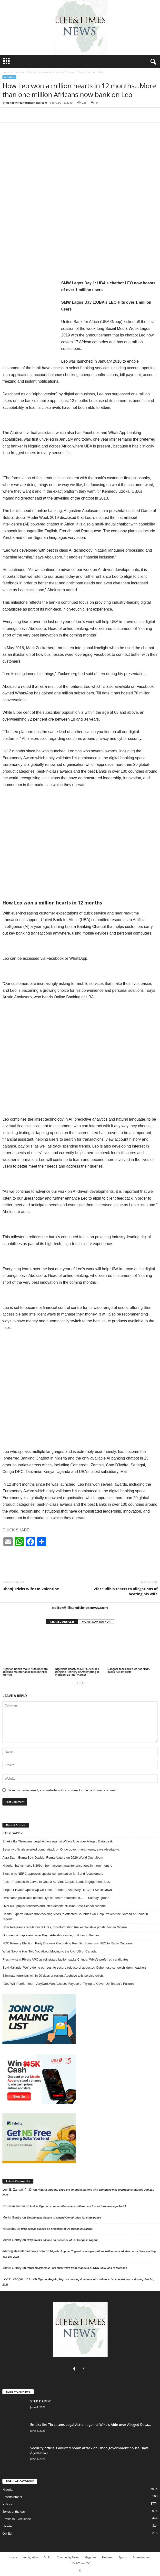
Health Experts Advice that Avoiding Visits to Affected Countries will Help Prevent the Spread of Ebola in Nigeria (75, 1916)
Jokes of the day (14, 2511)
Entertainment (12, 2497)
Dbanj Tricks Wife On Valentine (30, 1588)
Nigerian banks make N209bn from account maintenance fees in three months (25, 1671)
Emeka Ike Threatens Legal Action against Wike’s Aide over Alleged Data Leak (57, 1841)
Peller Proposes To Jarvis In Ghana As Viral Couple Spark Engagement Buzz (56, 1882)
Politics (7, 2504)
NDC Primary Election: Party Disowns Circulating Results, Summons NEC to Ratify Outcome (67, 1943)
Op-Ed (7, 2533)
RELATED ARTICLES (62, 1621)
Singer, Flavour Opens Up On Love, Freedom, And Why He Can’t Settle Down (57, 1890)
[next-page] (82, 1682)
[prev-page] (77, 1682)
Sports (123, 2557)
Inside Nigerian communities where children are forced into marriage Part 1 (78, 2206)
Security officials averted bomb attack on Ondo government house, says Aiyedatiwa (61, 1849)
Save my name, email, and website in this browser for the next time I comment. (63, 1790)
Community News (68, 2557)
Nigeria (7, 2489)
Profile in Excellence (16, 2519)
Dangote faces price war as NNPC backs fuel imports (129, 1670)
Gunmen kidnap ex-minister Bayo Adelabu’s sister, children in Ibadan (50, 1935)
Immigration (30, 2557)
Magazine (91, 2557)
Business (19, 72)
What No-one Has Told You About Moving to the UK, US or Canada (49, 1951)
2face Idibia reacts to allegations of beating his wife (126, 1591)
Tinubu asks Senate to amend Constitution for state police (64, 2217)
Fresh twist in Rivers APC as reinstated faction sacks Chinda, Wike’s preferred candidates (65, 1959)
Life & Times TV (80, 2563)
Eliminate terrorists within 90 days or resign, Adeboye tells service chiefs (53, 1975)
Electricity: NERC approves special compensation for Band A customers (52, 1873)
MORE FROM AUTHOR (96, 1621)
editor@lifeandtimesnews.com (26, 102)
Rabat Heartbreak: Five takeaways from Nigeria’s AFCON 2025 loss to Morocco (77, 2267)
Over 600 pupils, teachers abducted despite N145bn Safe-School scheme (54, 1906)
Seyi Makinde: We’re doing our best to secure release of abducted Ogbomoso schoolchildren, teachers (74, 1967)
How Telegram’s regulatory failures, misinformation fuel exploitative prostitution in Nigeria (64, 1927)
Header (7, 2526)
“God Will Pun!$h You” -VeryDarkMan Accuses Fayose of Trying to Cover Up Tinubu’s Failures (68, 1983)
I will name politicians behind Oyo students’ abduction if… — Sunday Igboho (55, 1898)
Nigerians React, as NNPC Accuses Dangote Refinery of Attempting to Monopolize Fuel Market (77, 1671)
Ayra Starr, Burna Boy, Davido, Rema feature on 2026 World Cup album (52, 1857)
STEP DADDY (12, 1833)
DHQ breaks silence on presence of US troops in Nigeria (56, 2228)
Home (5, 72)
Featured (107, 2557)
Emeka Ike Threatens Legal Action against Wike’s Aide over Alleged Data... (90, 2424)
